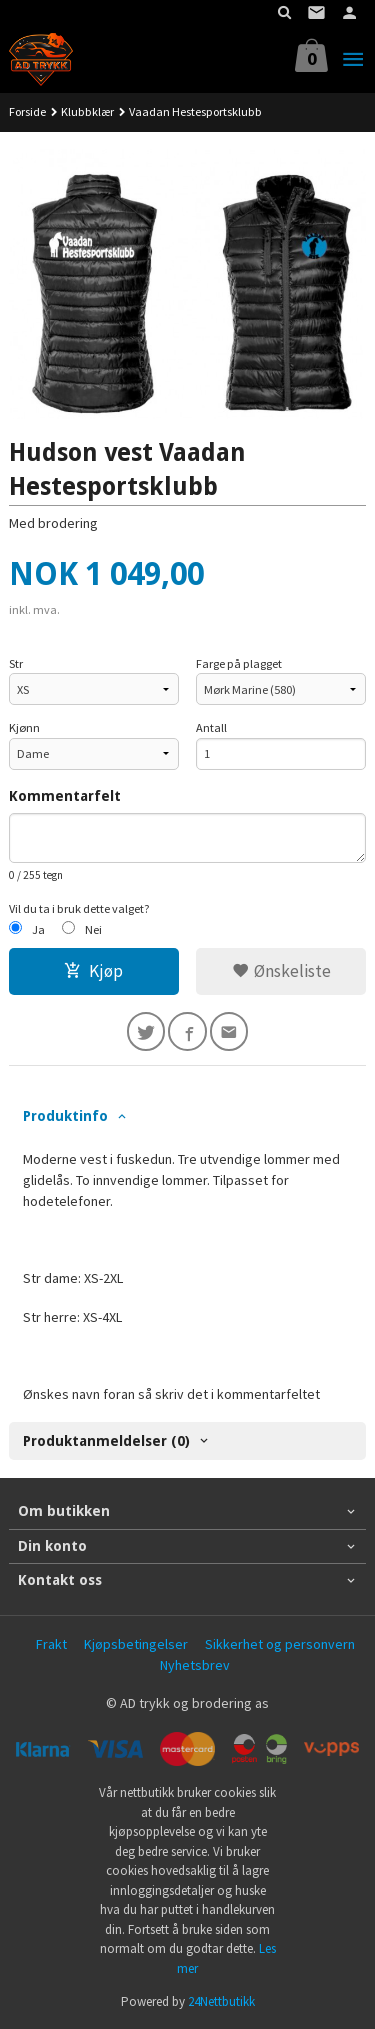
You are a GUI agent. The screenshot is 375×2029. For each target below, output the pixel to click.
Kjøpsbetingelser (136, 1644)
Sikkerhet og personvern (280, 1644)
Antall (211, 727)
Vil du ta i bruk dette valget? (79, 908)
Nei (93, 929)
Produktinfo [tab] (65, 1116)
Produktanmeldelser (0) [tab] (106, 1441)
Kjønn (24, 727)
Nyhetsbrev (195, 1665)
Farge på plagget (239, 663)
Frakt (51, 1644)
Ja (38, 929)
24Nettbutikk (221, 2001)
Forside (27, 111)
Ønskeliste (281, 971)
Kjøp (93, 971)
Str (16, 663)
